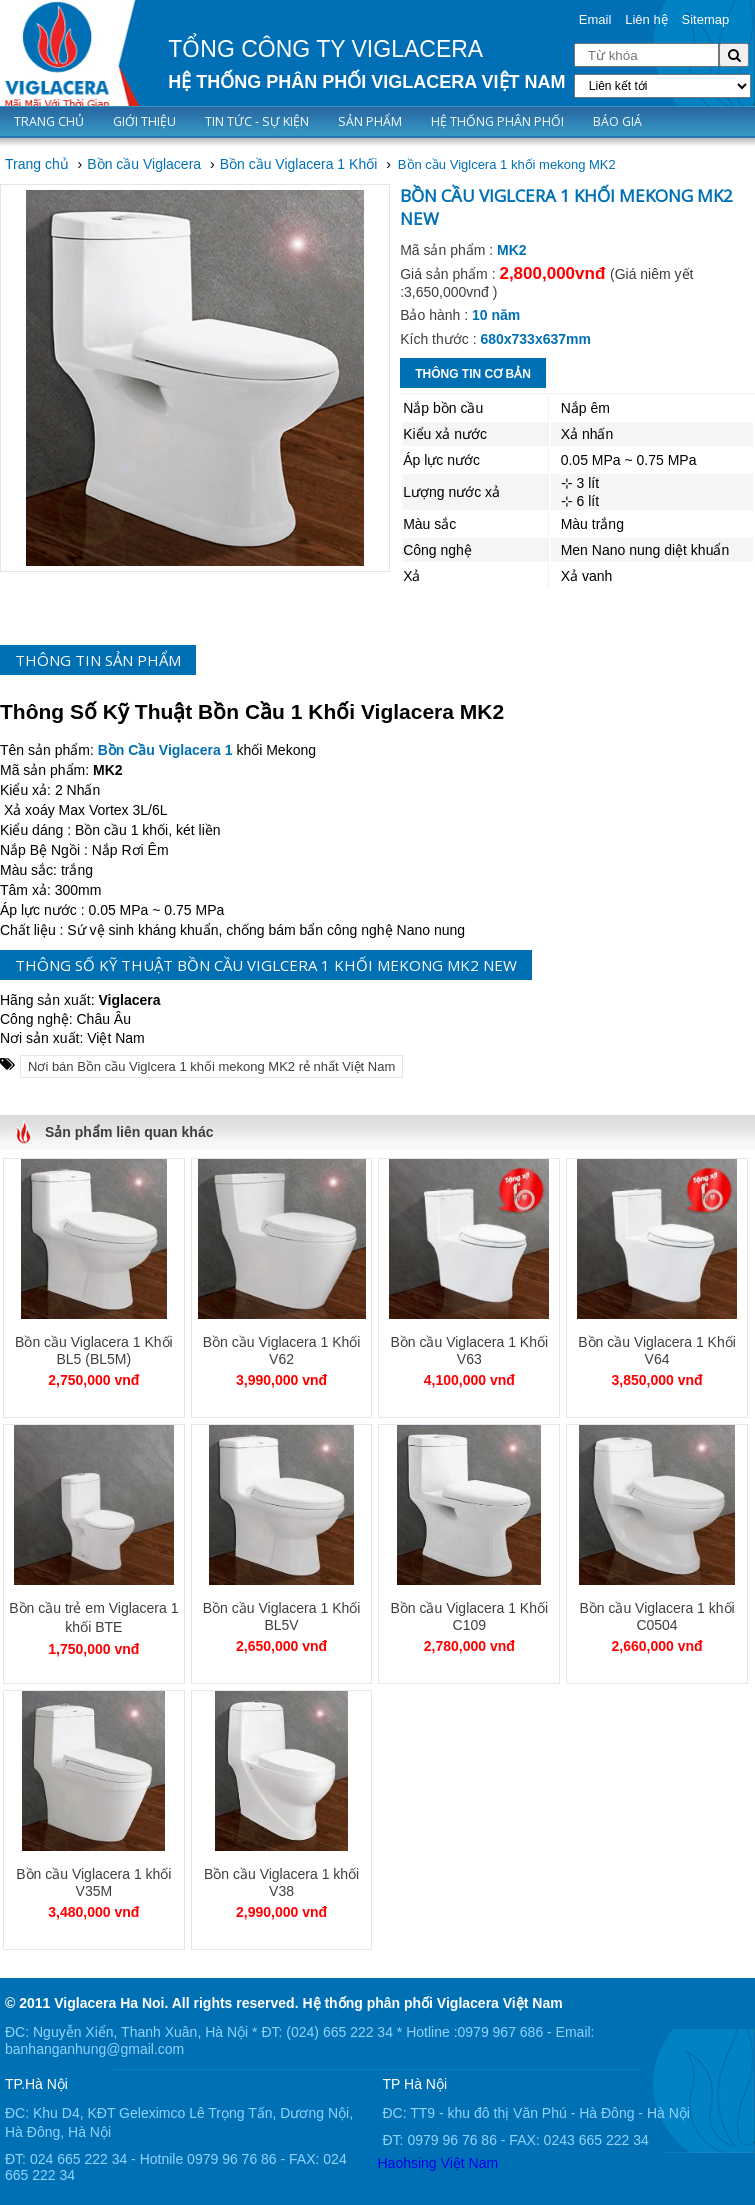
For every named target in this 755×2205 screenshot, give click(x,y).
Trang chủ (49, 121)
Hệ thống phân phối (497, 121)
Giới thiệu (144, 121)
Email (595, 19)
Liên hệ (646, 19)
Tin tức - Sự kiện (257, 121)
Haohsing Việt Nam (438, 2163)
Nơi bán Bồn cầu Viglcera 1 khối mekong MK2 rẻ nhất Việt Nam (211, 1066)
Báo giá (617, 121)
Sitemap (706, 19)
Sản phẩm (370, 121)
